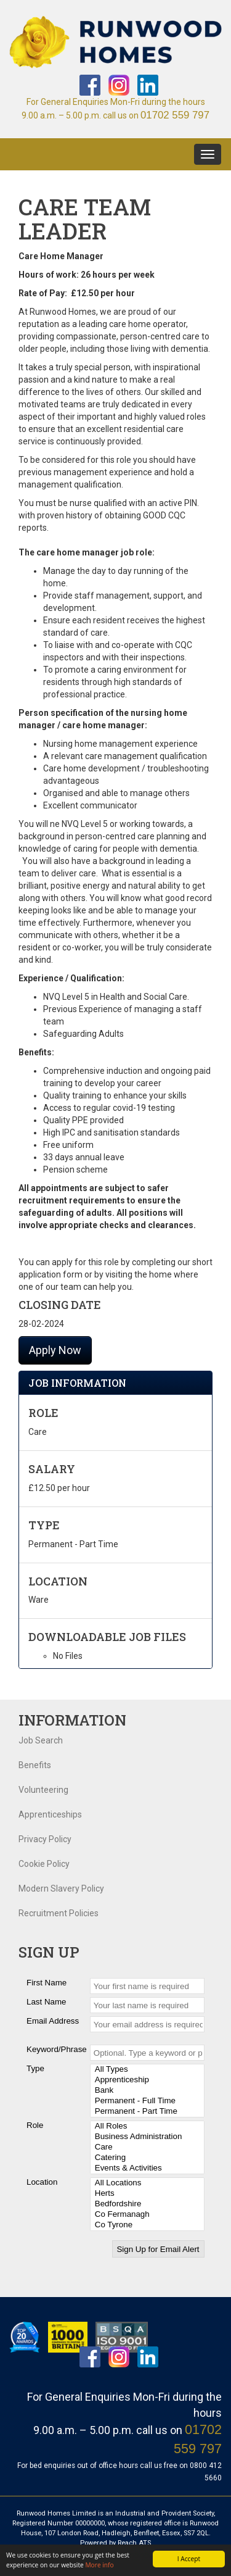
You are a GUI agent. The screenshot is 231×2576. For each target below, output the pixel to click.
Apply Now (55, 1350)
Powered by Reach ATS (115, 2543)
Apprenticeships (50, 1814)
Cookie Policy (44, 1864)
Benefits (34, 1765)
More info (99, 2565)
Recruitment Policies (58, 1913)
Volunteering (43, 1790)
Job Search (40, 1740)
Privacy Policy (44, 1839)
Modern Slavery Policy (61, 1888)
